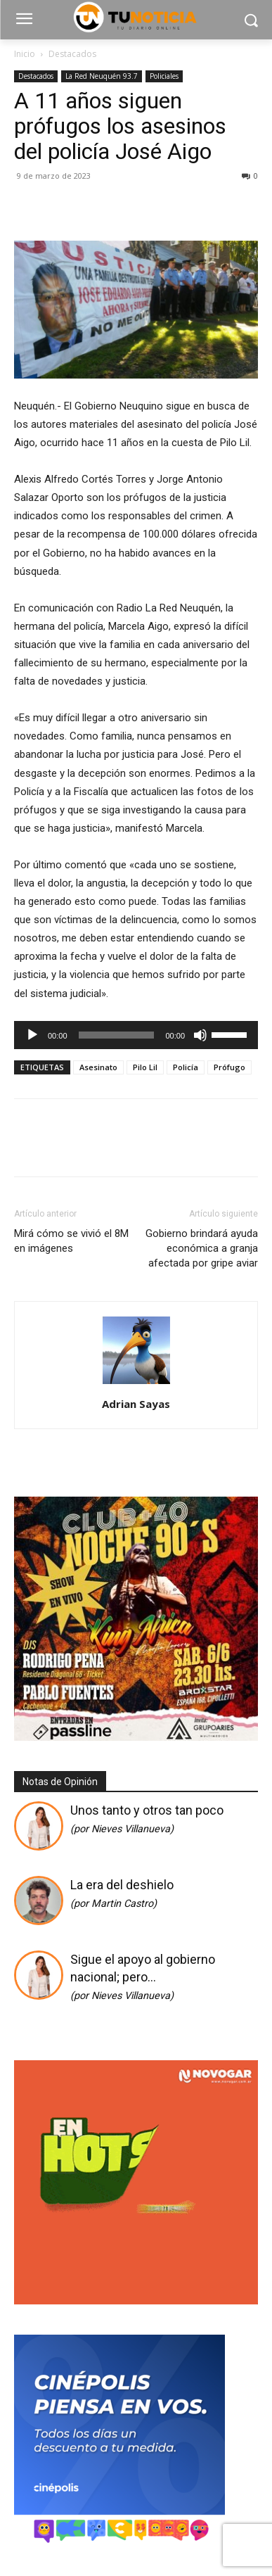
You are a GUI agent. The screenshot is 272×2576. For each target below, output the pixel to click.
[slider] (117, 1035)
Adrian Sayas (136, 1404)
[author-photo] (136, 1384)
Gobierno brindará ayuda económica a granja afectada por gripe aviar (201, 1248)
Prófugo (229, 1067)
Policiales (164, 76)
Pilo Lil (145, 1067)
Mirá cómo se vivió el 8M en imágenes (71, 1241)
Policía (185, 1067)
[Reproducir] (32, 1035)
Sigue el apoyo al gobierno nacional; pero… (142, 1977)
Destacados (72, 54)
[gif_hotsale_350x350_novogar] (136, 2300)
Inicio (24, 54)
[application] (136, 1035)
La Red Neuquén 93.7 (101, 76)
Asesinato (98, 1067)
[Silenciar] (200, 1035)
